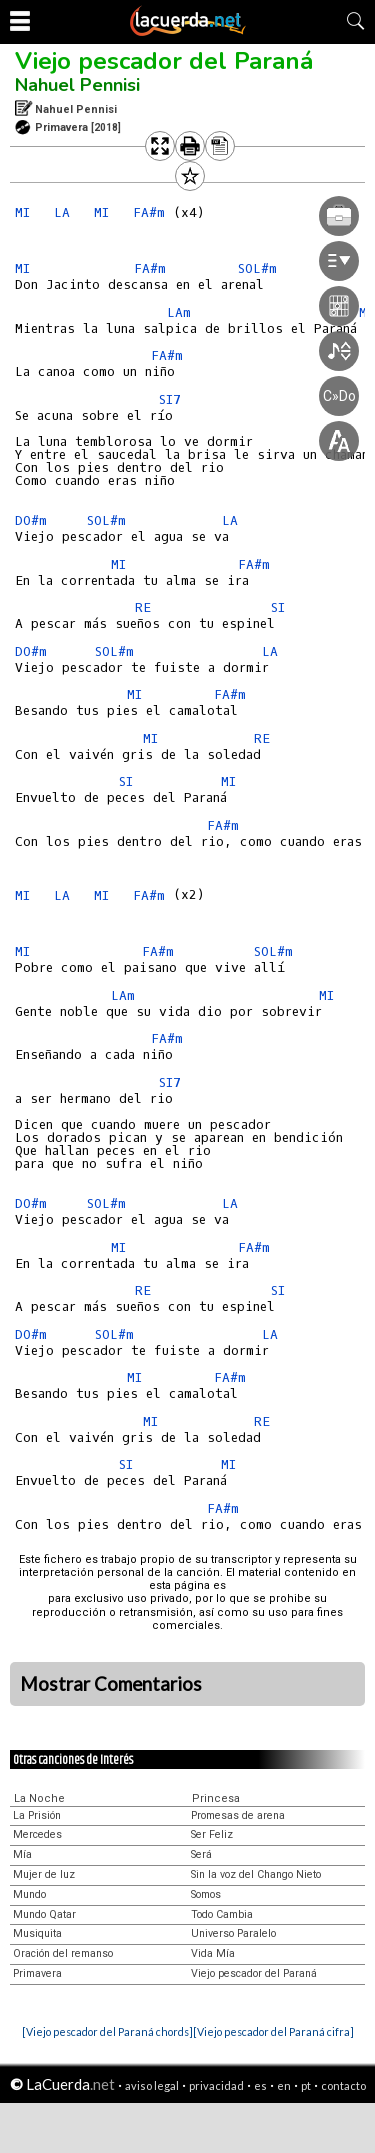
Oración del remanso (63, 1953)
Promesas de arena (238, 1815)
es (260, 2085)
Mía (22, 1854)
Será (201, 1854)
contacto (343, 2085)
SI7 (170, 1082)
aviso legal (152, 2085)
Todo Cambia (222, 1914)
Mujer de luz (44, 1874)
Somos (206, 1894)
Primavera (37, 1973)
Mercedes (37, 1834)
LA (62, 212)
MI (22, 212)
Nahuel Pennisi (77, 85)
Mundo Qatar (44, 1914)
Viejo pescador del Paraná (164, 61)
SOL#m (106, 520)
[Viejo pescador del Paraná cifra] (273, 2031)
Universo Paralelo (233, 1933)
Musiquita (37, 1933)
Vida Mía (213, 1953)
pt (306, 2085)
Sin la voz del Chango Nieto (256, 1874)
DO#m (31, 520)
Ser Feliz (212, 1834)
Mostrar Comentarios (111, 1684)
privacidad (216, 2085)
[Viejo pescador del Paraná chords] (107, 2031)
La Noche (39, 1798)
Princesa (216, 1798)
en (284, 2085)
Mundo (29, 1894)
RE (143, 607)
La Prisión (37, 1815)
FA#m (230, 694)
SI (278, 607)
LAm (123, 995)
